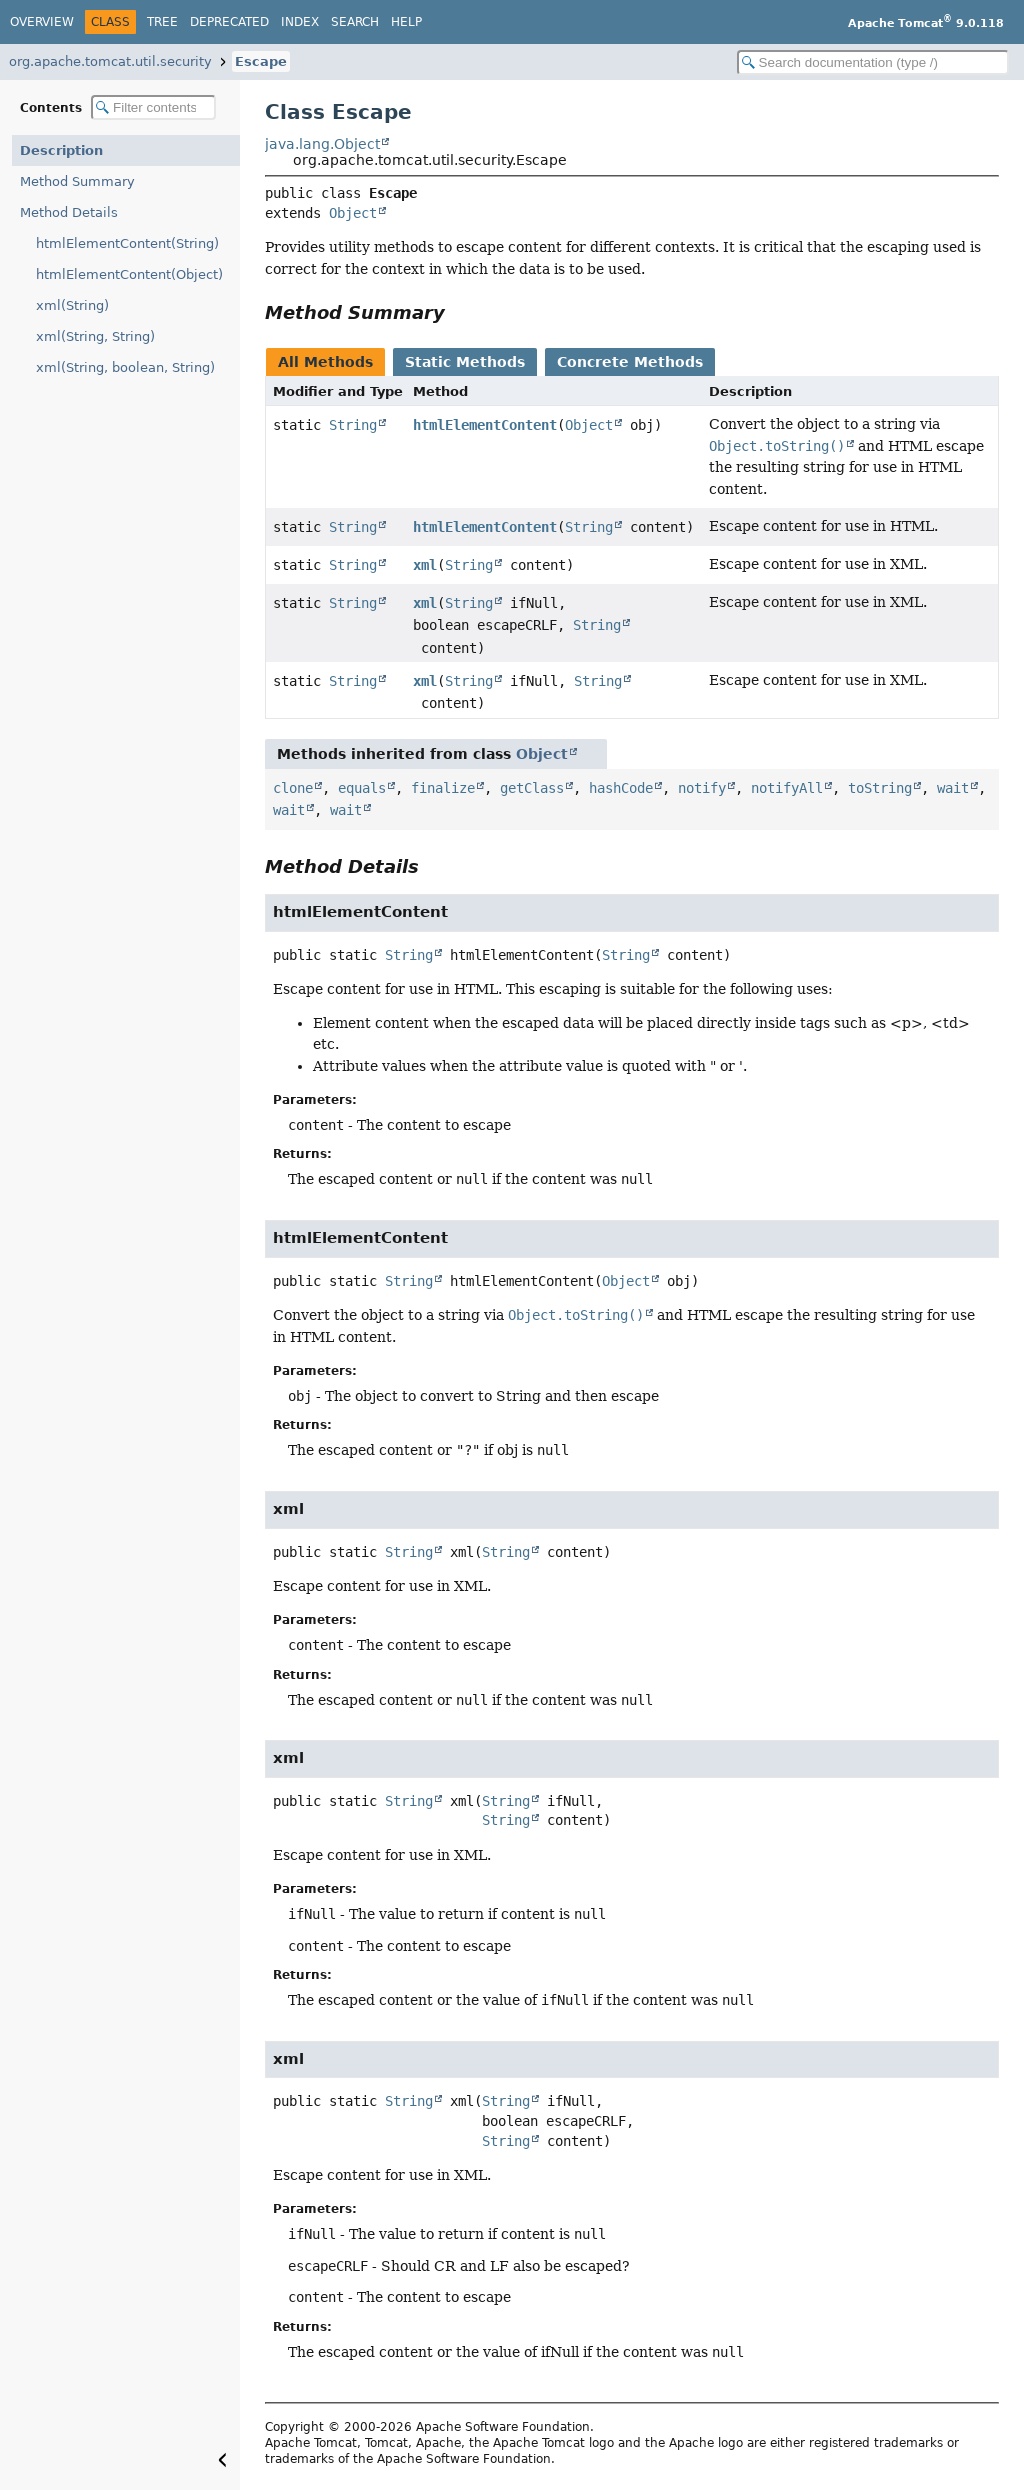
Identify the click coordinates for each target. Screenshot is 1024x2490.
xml (425, 565)
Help (406, 22)
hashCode (621, 788)
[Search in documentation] (873, 62)
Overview (42, 22)
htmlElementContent (485, 425)
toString (880, 788)
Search (355, 22)
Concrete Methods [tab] (630, 362)
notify (702, 788)
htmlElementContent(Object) (129, 274)
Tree (162, 22)
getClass (532, 788)
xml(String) (72, 305)
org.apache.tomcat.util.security (110, 61)
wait (953, 788)
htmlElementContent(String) (127, 243)
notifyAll (787, 788)
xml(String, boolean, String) (125, 367)
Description (61, 150)
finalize (443, 788)
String (353, 425)
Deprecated (229, 22)
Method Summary (77, 181)
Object (353, 213)
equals (362, 788)
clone (293, 788)
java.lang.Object (322, 144)
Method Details (69, 212)
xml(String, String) (95, 336)
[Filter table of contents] (153, 107)
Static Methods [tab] (465, 362)
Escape (261, 61)
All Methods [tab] (325, 362)
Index (300, 22)
